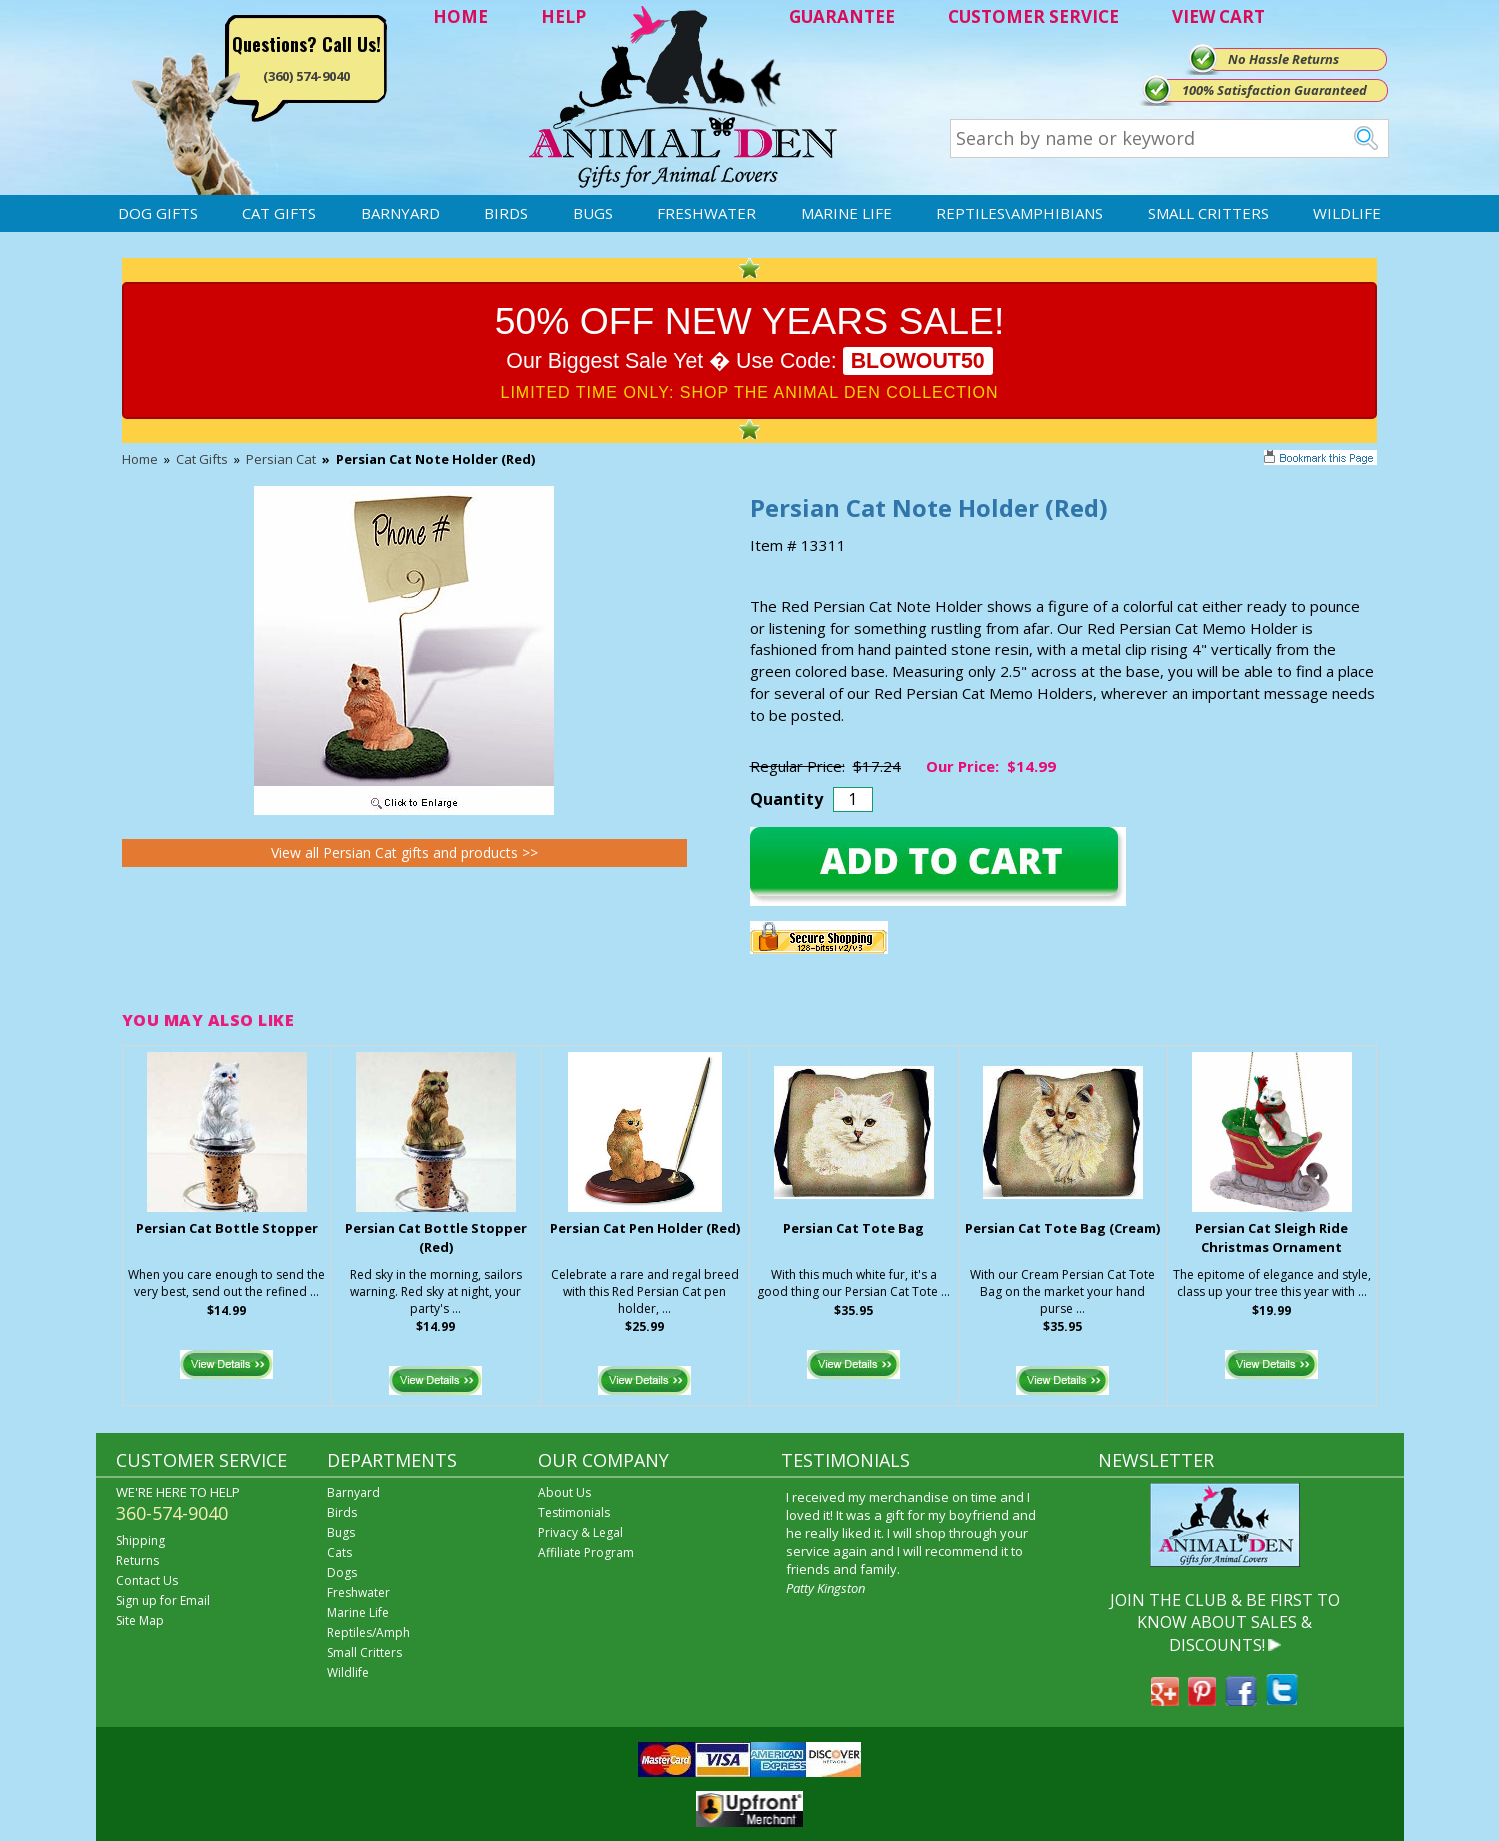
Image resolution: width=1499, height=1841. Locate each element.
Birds (506, 213)
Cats (339, 1552)
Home (140, 459)
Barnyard (400, 213)
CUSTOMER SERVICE (1033, 16)
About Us (564, 1492)
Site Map (140, 1620)
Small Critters (1208, 213)
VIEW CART (1218, 16)
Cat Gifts (279, 213)
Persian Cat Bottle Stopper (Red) (436, 1237)
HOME (460, 16)
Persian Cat (281, 459)
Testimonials (574, 1512)
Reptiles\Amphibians (1019, 213)
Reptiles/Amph (368, 1632)
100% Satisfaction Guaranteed (1274, 90)
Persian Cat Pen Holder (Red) (645, 1228)
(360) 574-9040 (306, 76)
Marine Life (846, 213)
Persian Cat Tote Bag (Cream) (1062, 1228)
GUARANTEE (842, 16)
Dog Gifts (158, 213)
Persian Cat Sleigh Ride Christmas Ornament (1271, 1237)
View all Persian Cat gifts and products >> (404, 852)
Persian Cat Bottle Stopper (227, 1228)
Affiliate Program (586, 1552)
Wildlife (1347, 213)
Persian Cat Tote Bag (853, 1228)
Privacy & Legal (580, 1532)
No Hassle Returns (1283, 59)
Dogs (342, 1572)
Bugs (593, 213)
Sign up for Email (163, 1600)
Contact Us (147, 1580)
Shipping (140, 1540)
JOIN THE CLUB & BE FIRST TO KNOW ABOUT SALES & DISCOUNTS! (1225, 1622)
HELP (563, 16)
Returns (137, 1560)
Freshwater (706, 213)
